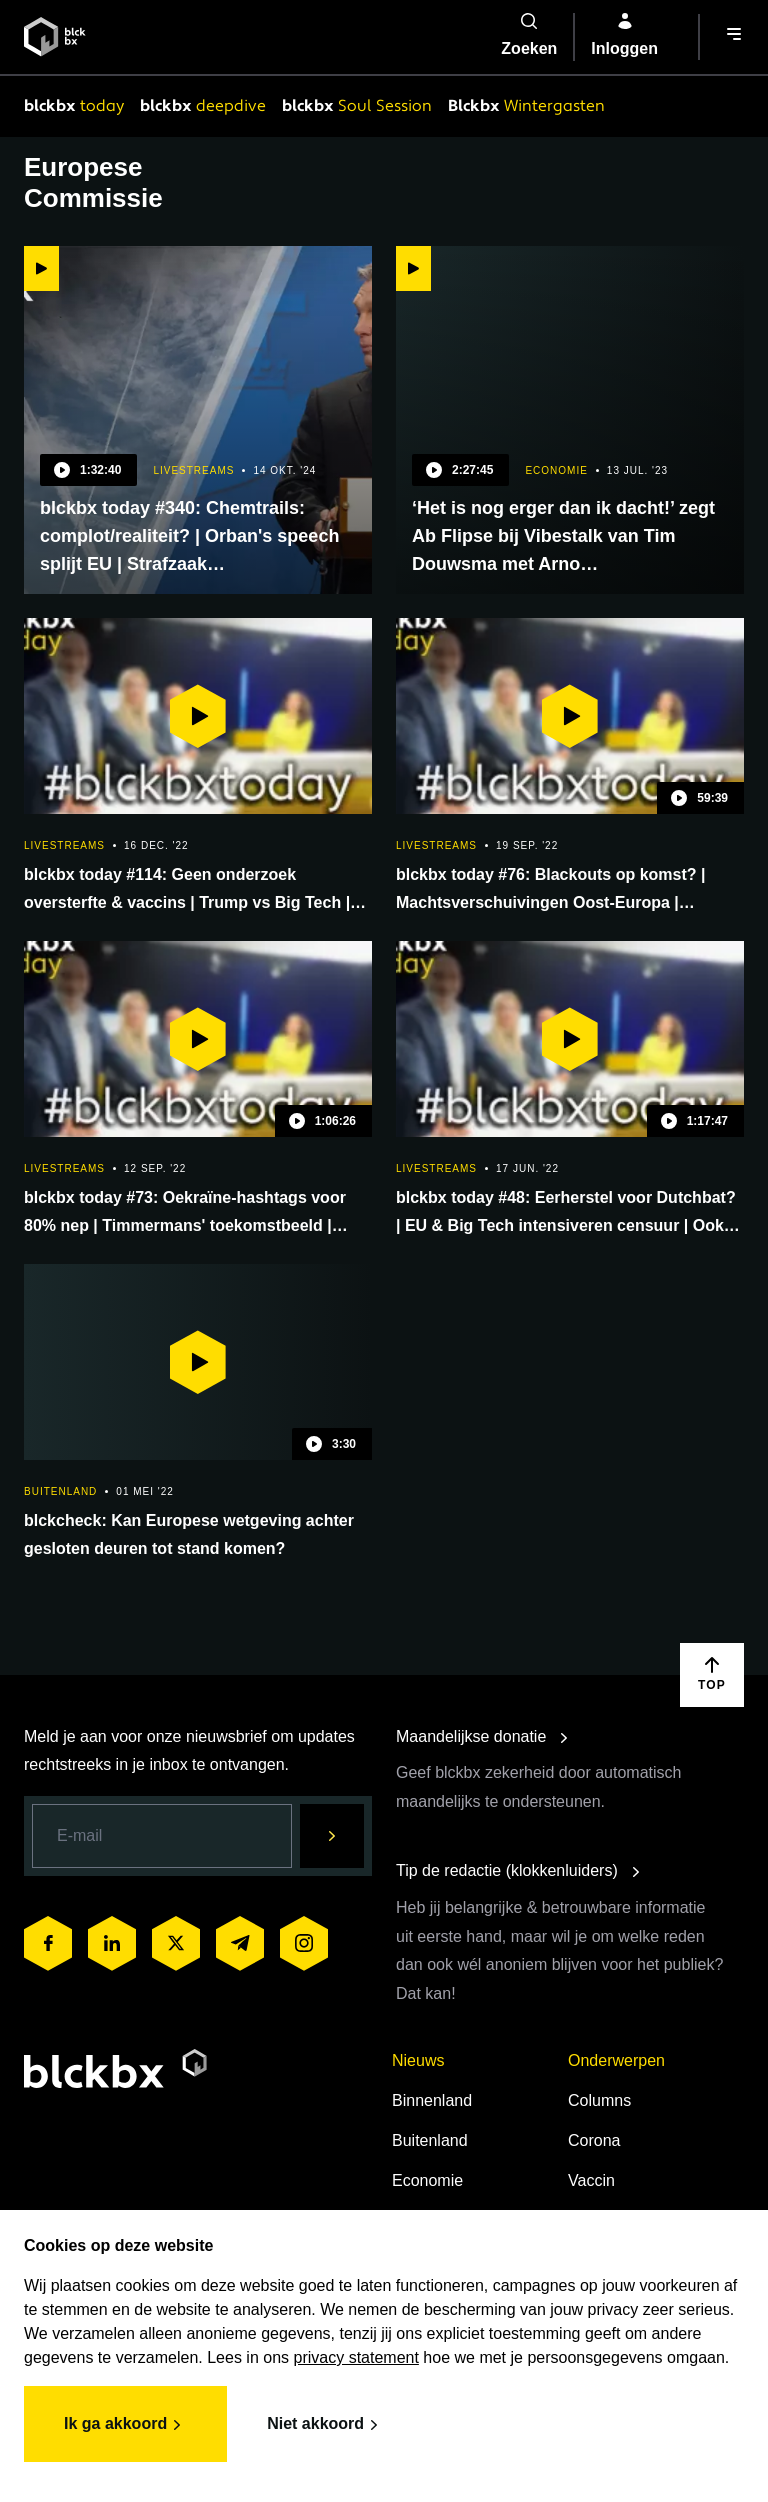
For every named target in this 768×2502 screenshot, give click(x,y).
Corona (594, 2140)
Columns (599, 2100)
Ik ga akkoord (125, 2425)
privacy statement (356, 2357)
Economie (427, 2180)
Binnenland (432, 2100)
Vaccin (591, 2180)
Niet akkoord (325, 2425)
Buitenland (430, 2140)
